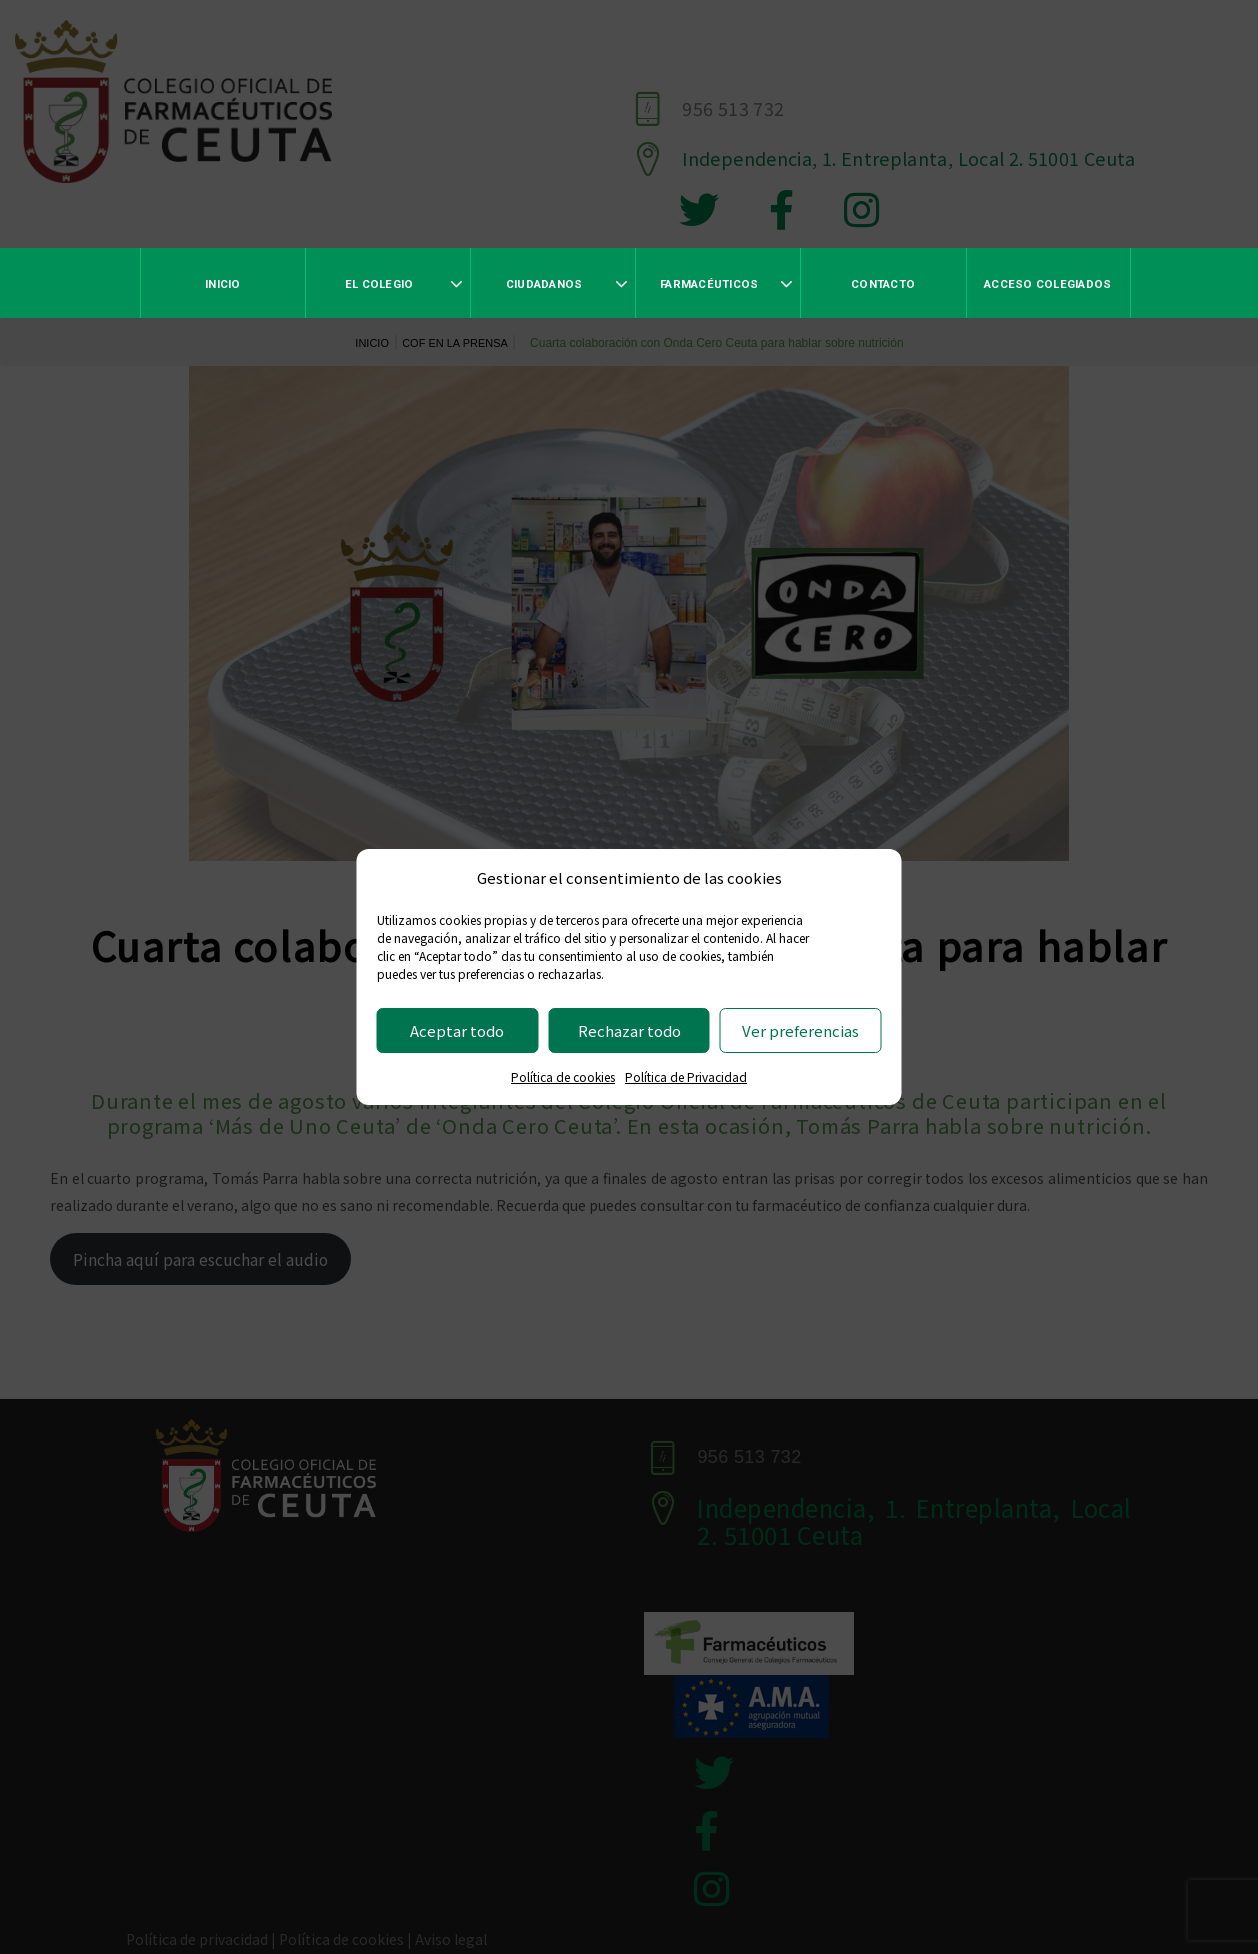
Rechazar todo (629, 1030)
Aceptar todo (457, 1030)
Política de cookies (563, 1076)
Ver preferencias (800, 1030)
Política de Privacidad (686, 1076)
